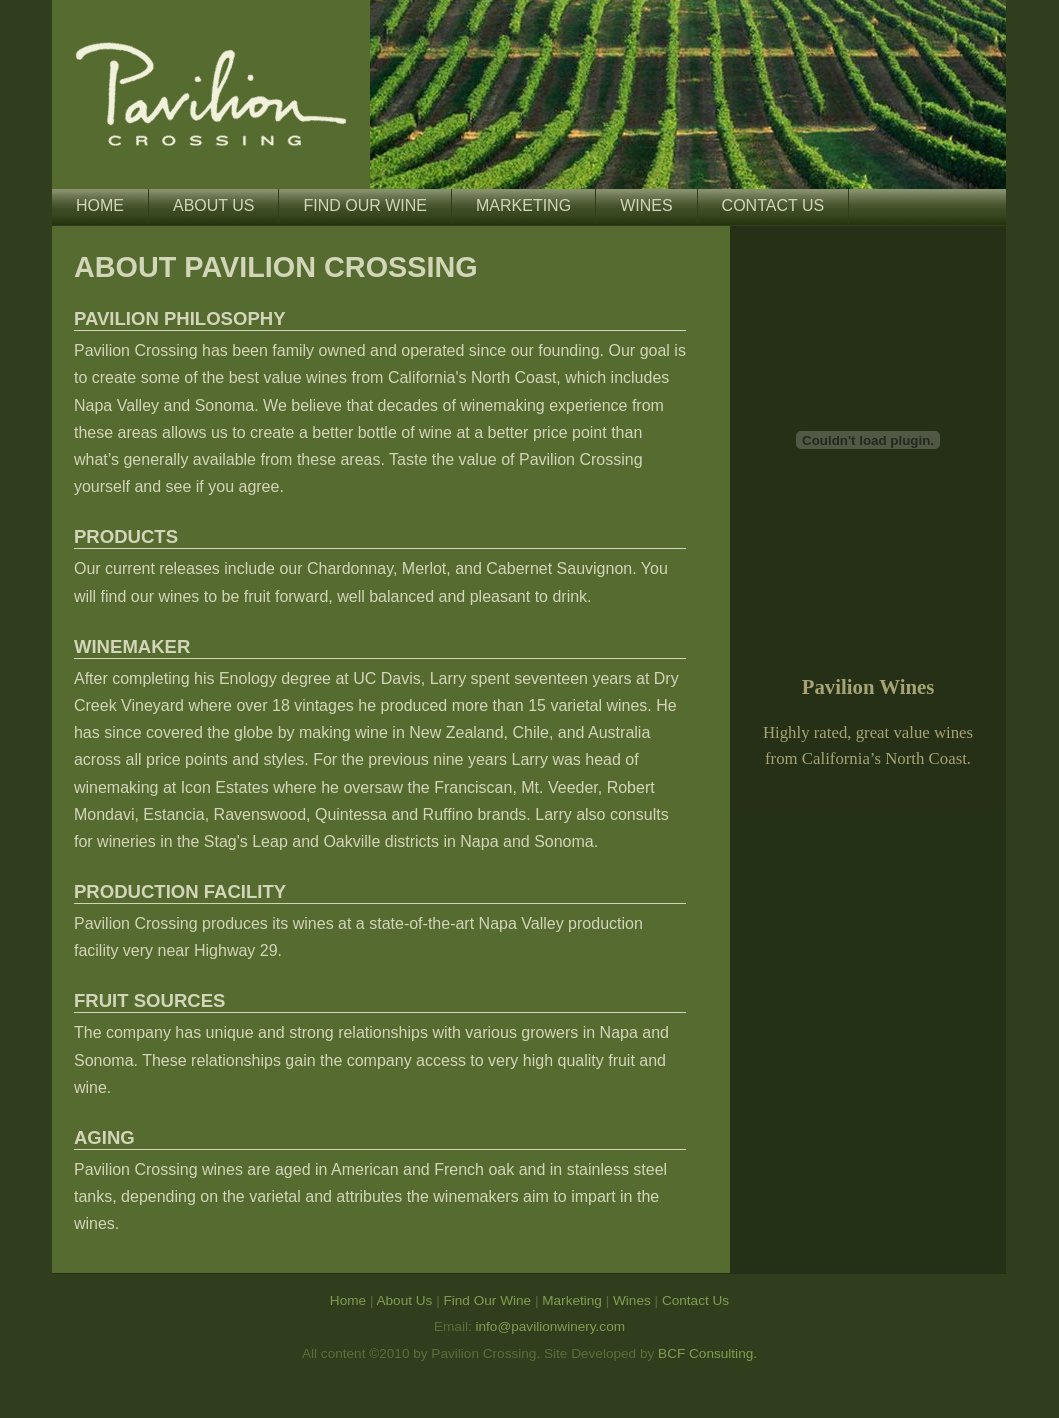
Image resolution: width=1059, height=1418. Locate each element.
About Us (214, 205)
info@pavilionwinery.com (551, 1326)
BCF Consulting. (707, 1353)
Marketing (523, 205)
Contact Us (773, 205)
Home (100, 205)
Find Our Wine (365, 205)
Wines (646, 205)
